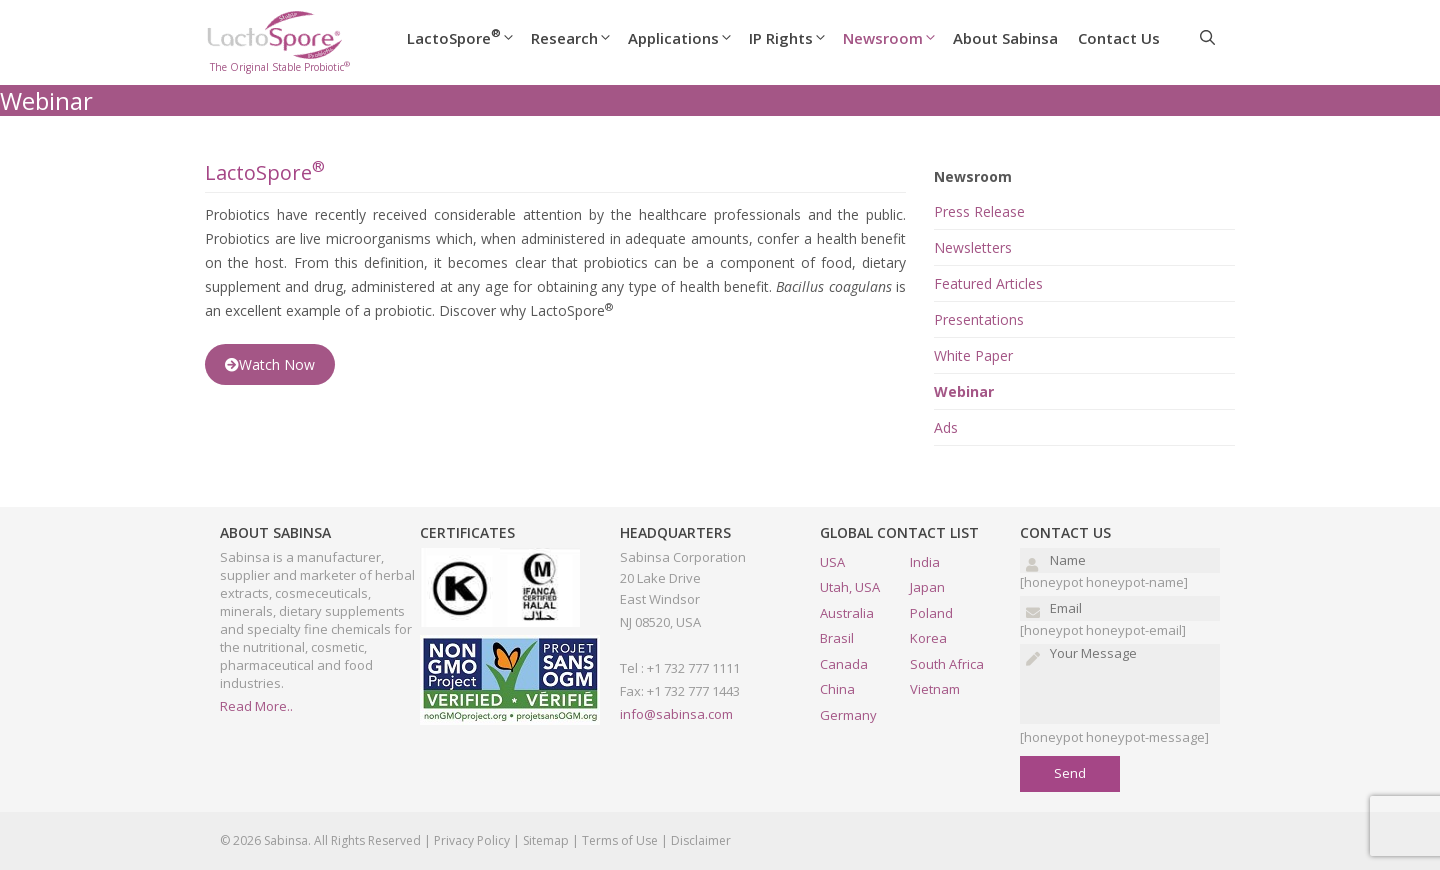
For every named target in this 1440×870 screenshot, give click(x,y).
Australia (847, 613)
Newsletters (973, 247)
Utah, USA (850, 587)
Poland (931, 613)
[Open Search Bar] (1207, 38)
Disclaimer (701, 840)
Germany (848, 715)
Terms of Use (620, 840)
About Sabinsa (1005, 38)
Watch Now (270, 364)
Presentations (979, 319)
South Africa (947, 664)
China (837, 689)
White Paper (973, 355)
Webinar (964, 391)
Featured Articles (988, 283)
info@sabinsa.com (676, 714)
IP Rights (796, 38)
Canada (844, 664)
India (925, 562)
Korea (928, 638)
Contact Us (1119, 38)
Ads (946, 427)
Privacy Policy (472, 840)
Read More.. (256, 706)
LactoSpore (469, 38)
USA (832, 562)
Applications (688, 38)
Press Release (979, 211)
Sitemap (546, 840)
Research (579, 38)
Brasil (837, 638)
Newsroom (898, 38)
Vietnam (935, 689)
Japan (927, 587)
